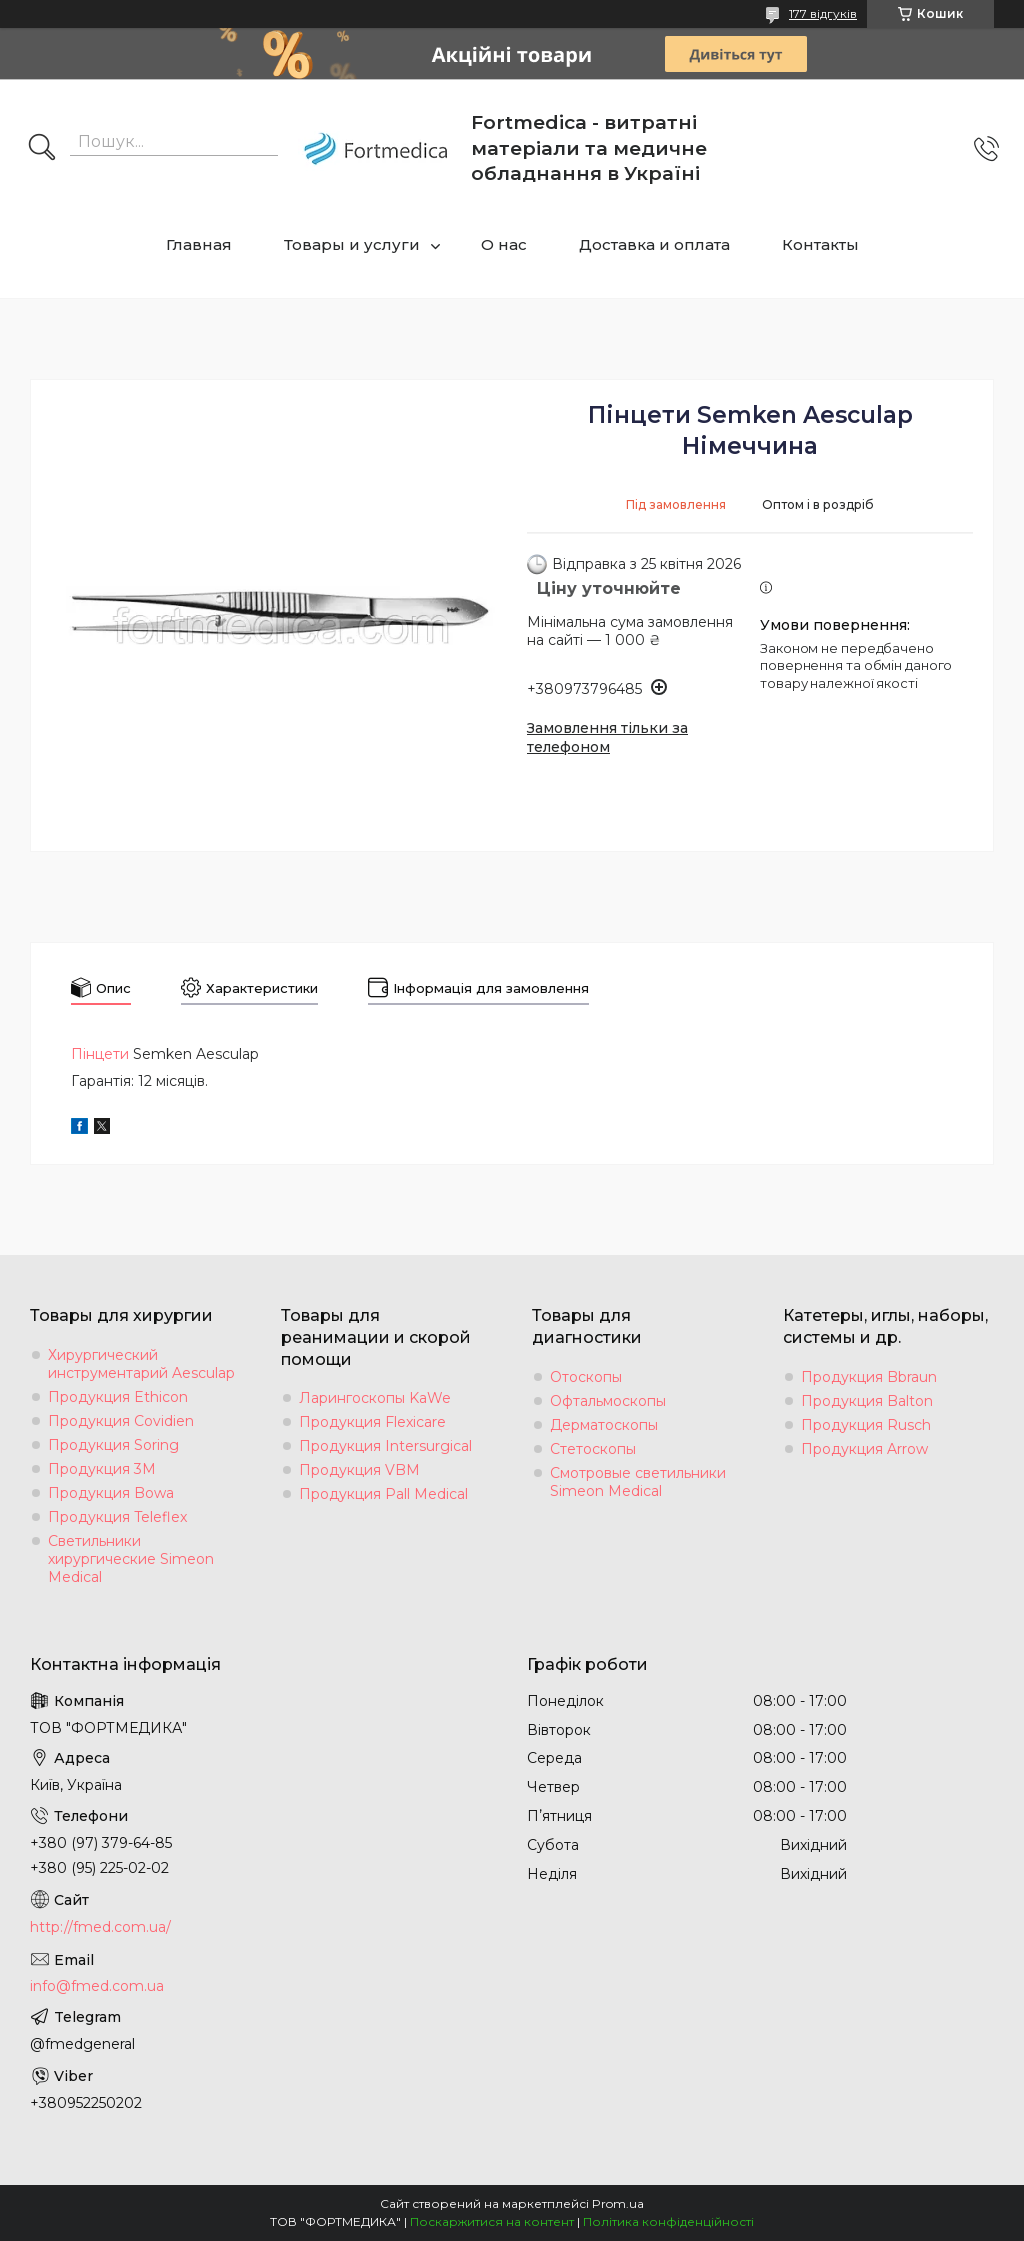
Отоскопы (586, 1377)
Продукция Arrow (864, 1449)
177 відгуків (823, 13)
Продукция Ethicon (118, 1397)
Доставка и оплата (654, 244)
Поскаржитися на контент (492, 2221)
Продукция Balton (867, 1401)
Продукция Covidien (121, 1421)
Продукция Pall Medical (383, 1494)
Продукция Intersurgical (385, 1446)
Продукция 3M (102, 1469)
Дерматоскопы (604, 1425)
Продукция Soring (113, 1445)
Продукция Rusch (866, 1425)
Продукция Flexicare (372, 1422)
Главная (199, 244)
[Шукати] (42, 149)
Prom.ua (618, 2203)
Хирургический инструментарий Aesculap (141, 1364)
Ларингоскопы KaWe (375, 1398)
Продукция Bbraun (869, 1377)
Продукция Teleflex (117, 1517)
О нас (504, 244)
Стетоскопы (593, 1449)
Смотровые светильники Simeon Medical (638, 1482)
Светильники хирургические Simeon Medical (131, 1559)
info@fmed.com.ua (97, 1986)
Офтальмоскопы (608, 1401)
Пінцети (100, 1054)
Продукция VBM (359, 1470)
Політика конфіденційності (668, 2221)
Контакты (820, 244)
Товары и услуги (352, 244)
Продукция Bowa (111, 1493)
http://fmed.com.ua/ (100, 1927)
